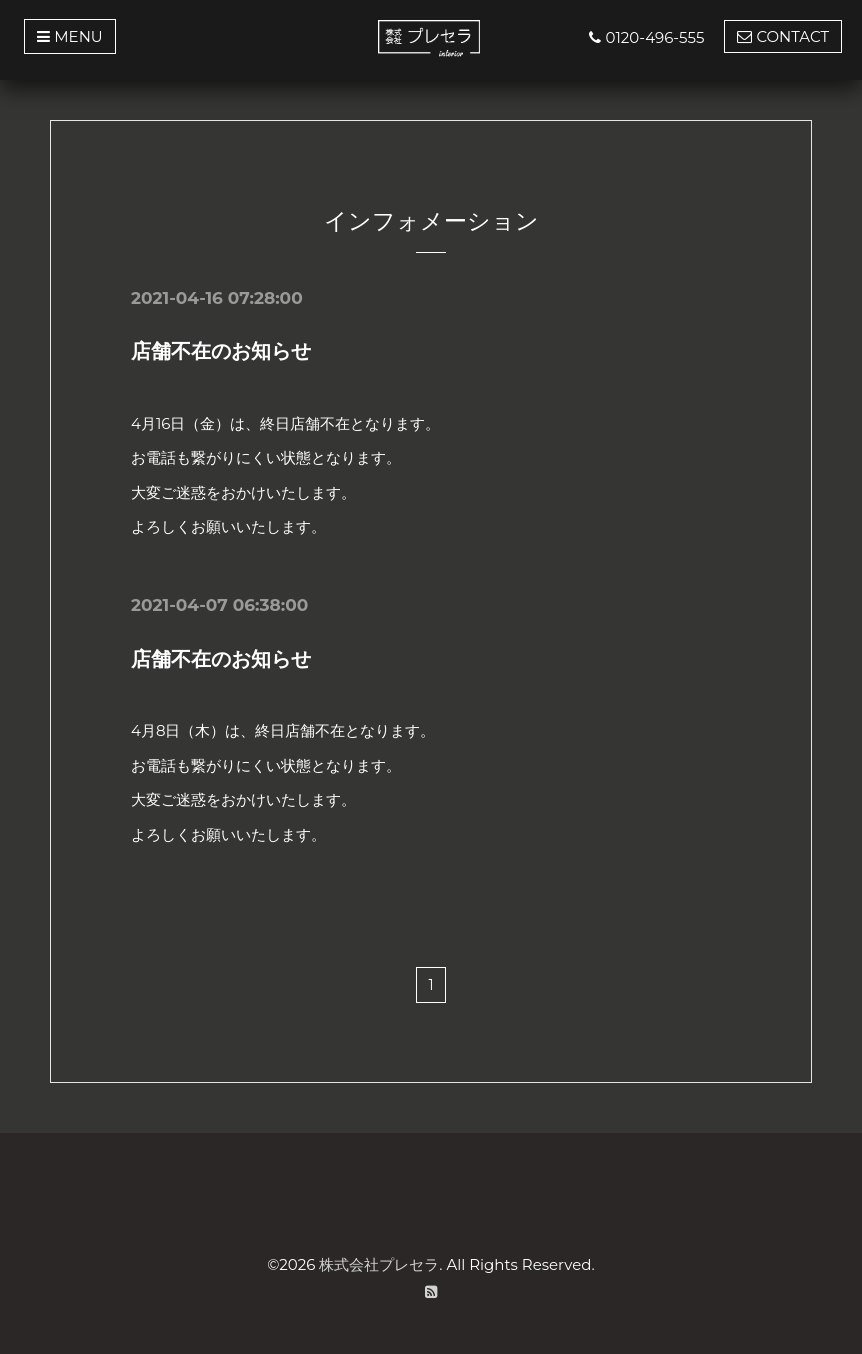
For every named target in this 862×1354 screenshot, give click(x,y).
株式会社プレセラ (379, 1263)
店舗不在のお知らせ (221, 351)
